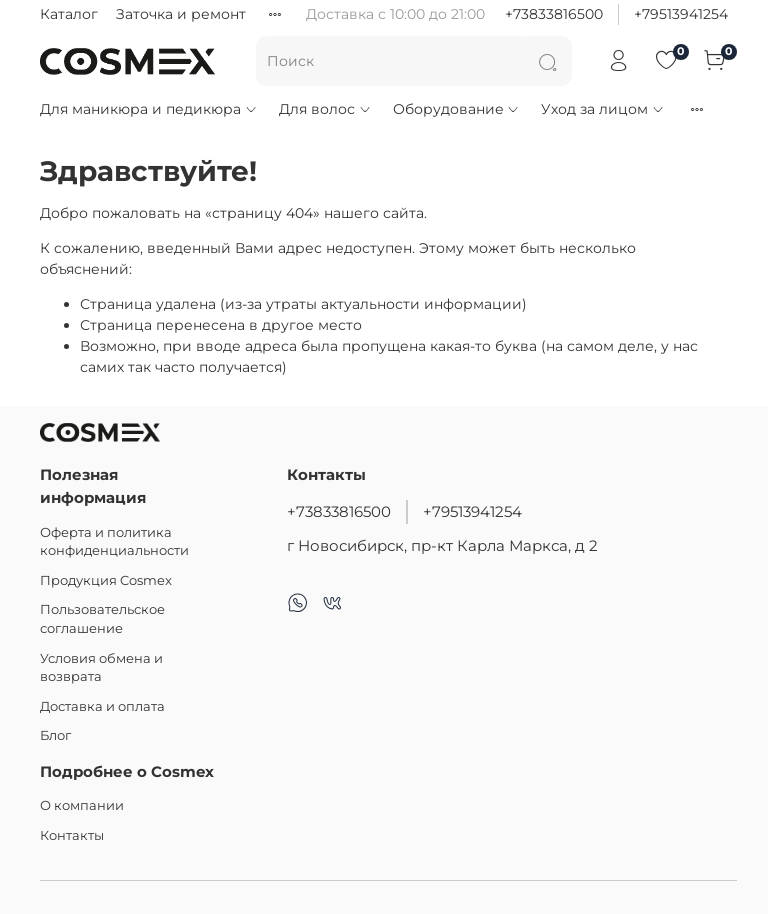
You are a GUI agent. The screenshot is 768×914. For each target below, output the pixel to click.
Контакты (72, 835)
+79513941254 (681, 14)
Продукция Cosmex (106, 580)
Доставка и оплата (102, 706)
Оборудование (457, 109)
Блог (55, 735)
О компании (82, 805)
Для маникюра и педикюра (149, 109)
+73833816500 (554, 14)
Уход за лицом (603, 109)
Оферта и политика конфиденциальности (114, 542)
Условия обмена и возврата (101, 668)
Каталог (69, 14)
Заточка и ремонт (181, 14)
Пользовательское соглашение (102, 619)
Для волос (325, 109)
